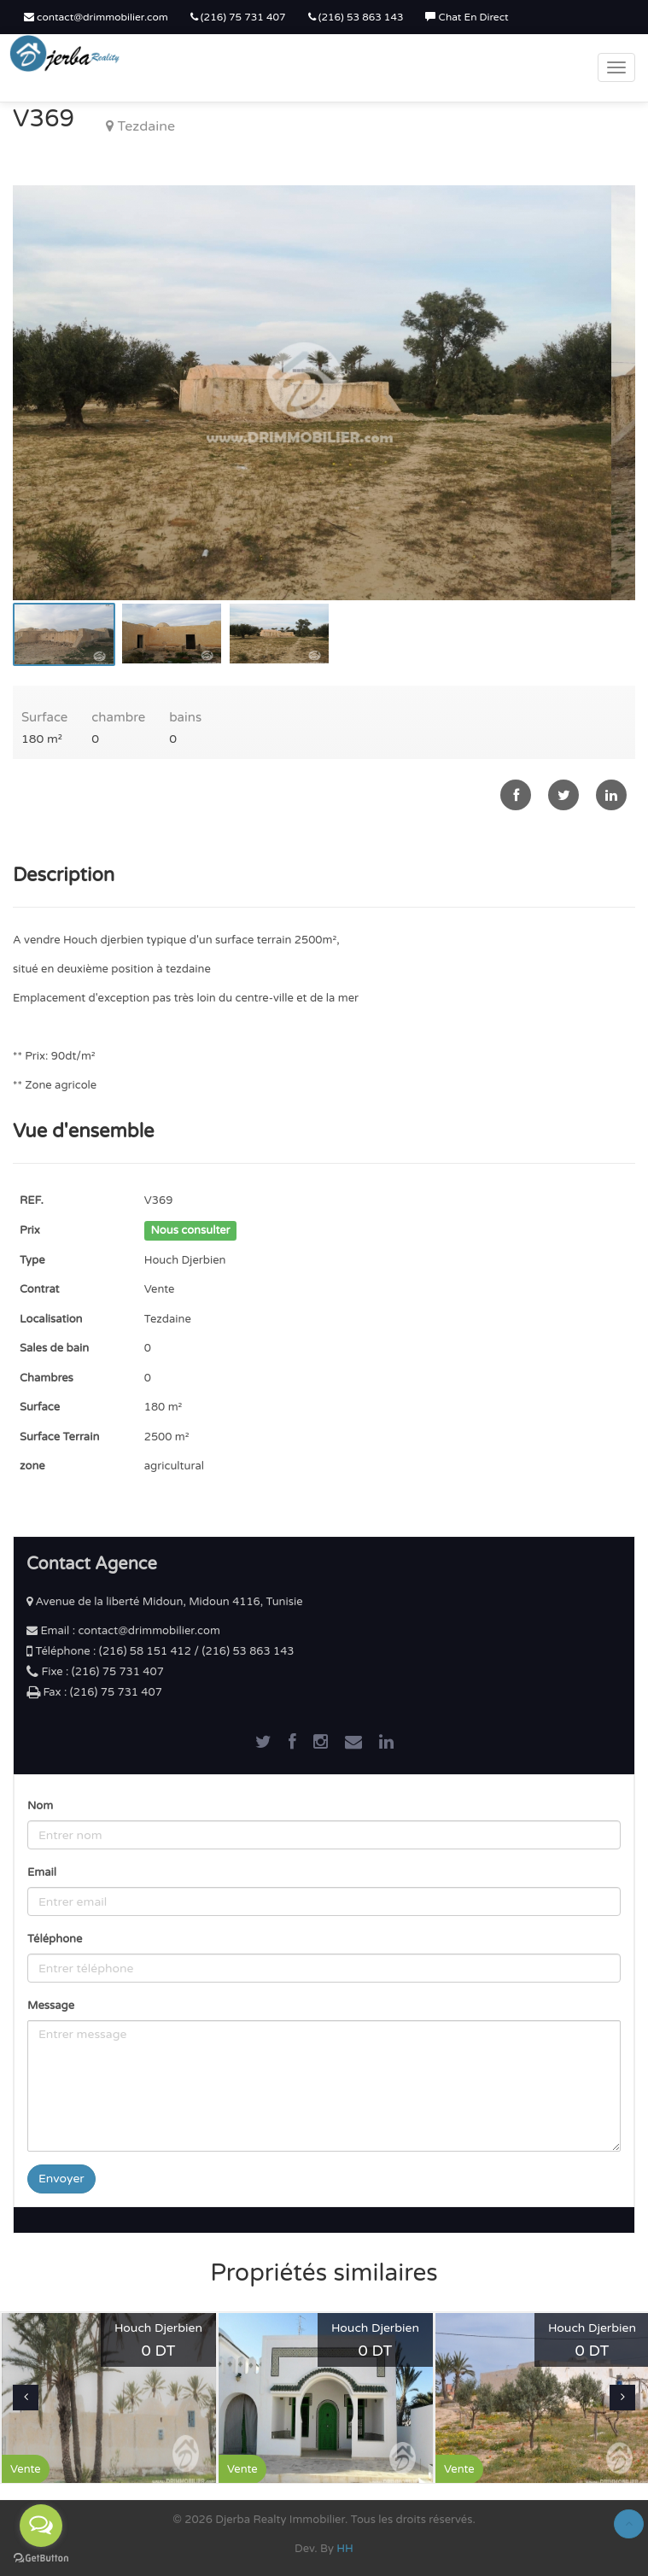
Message (50, 2005)
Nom (40, 1806)
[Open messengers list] (41, 2525)
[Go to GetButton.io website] (41, 2558)
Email (41, 1872)
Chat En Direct (466, 17)
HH (344, 2549)
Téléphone (54, 1939)
